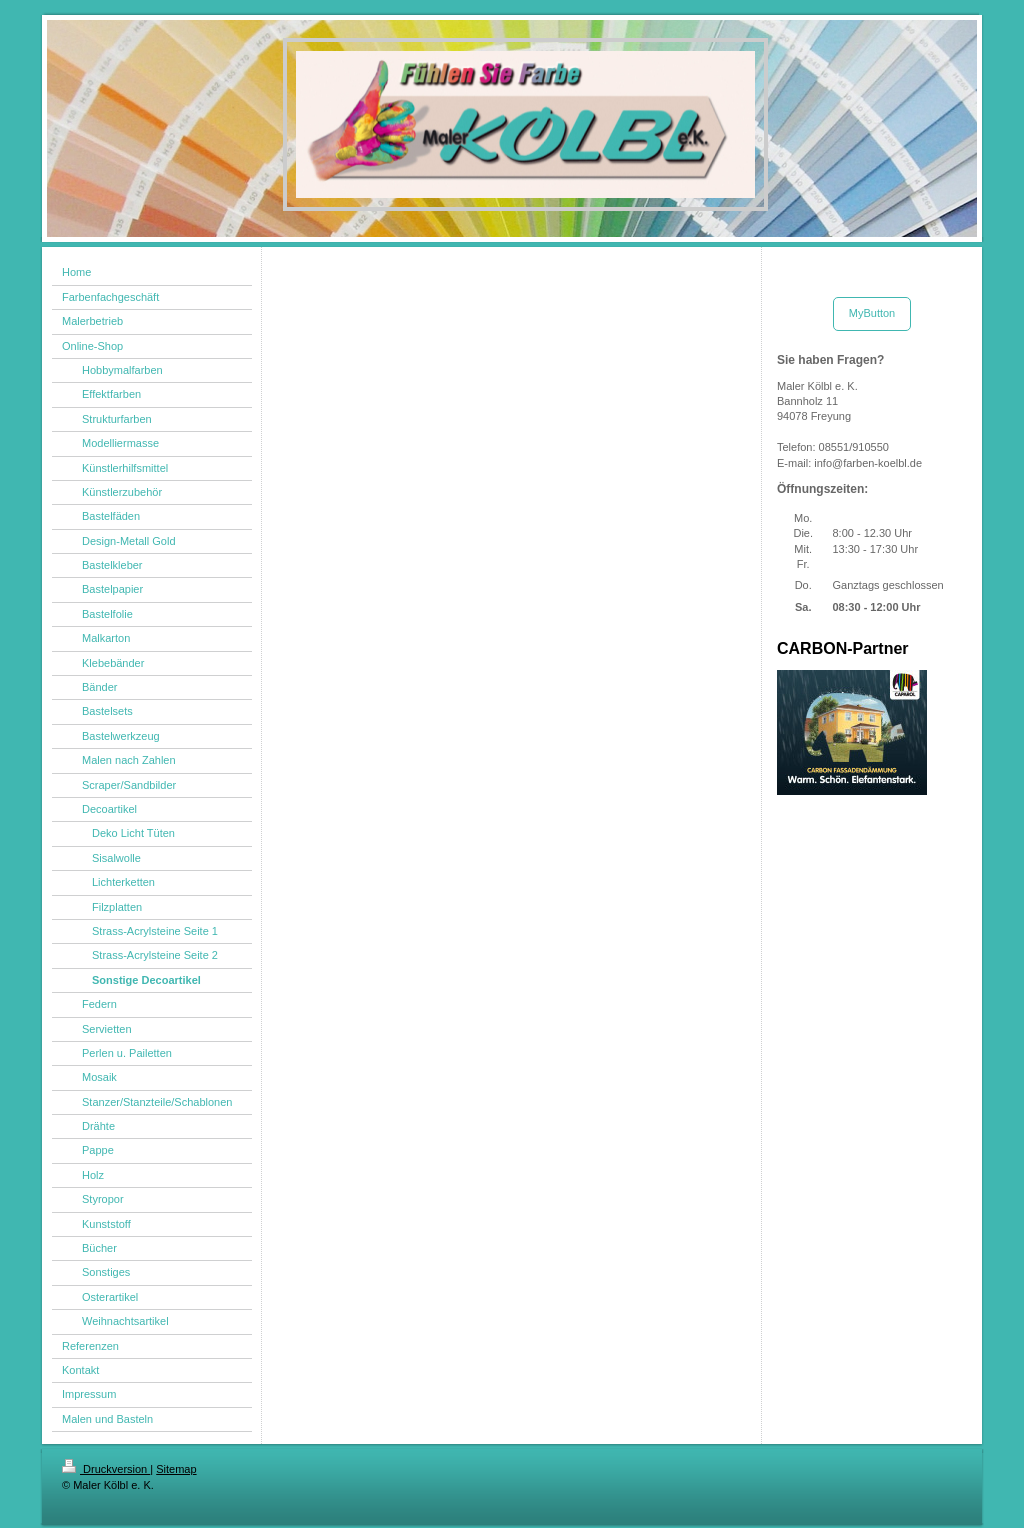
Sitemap (176, 1469)
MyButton (872, 313)
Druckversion (106, 1469)
